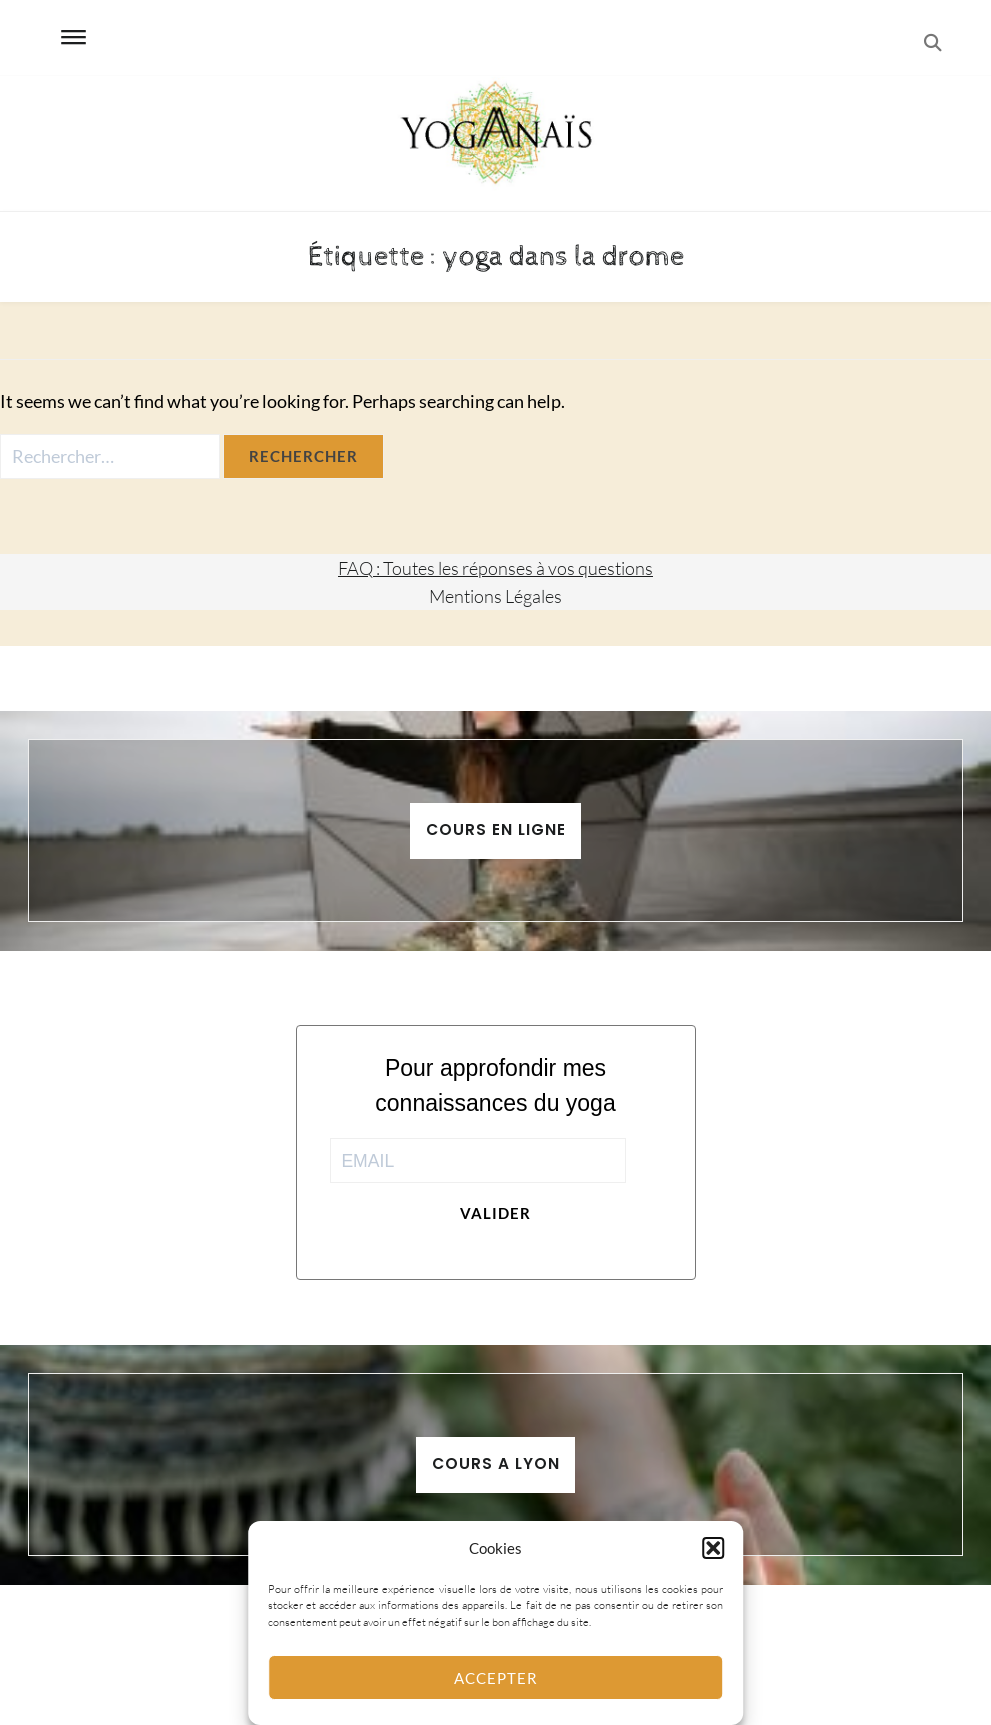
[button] (713, 1548)
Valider (495, 1213)
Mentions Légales (495, 596)
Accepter (496, 1678)
